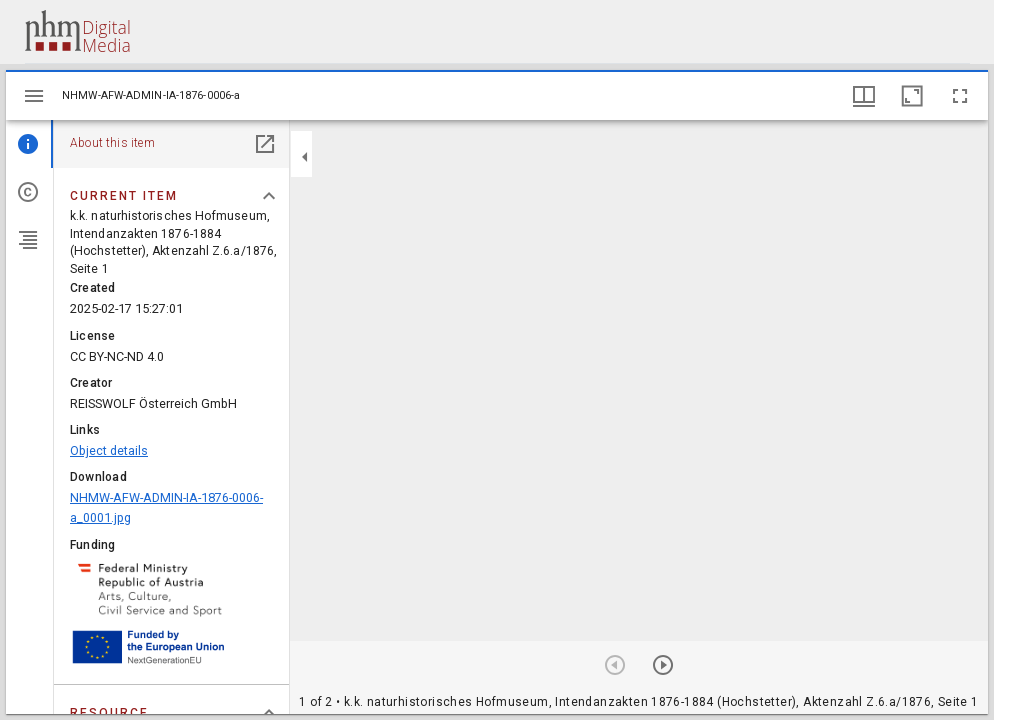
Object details (109, 450)
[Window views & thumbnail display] (864, 96)
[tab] (29, 144)
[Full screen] (960, 96)
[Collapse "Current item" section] (269, 196)
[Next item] (663, 665)
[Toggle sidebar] (34, 96)
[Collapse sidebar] (305, 157)
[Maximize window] (912, 96)
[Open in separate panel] (265, 144)
